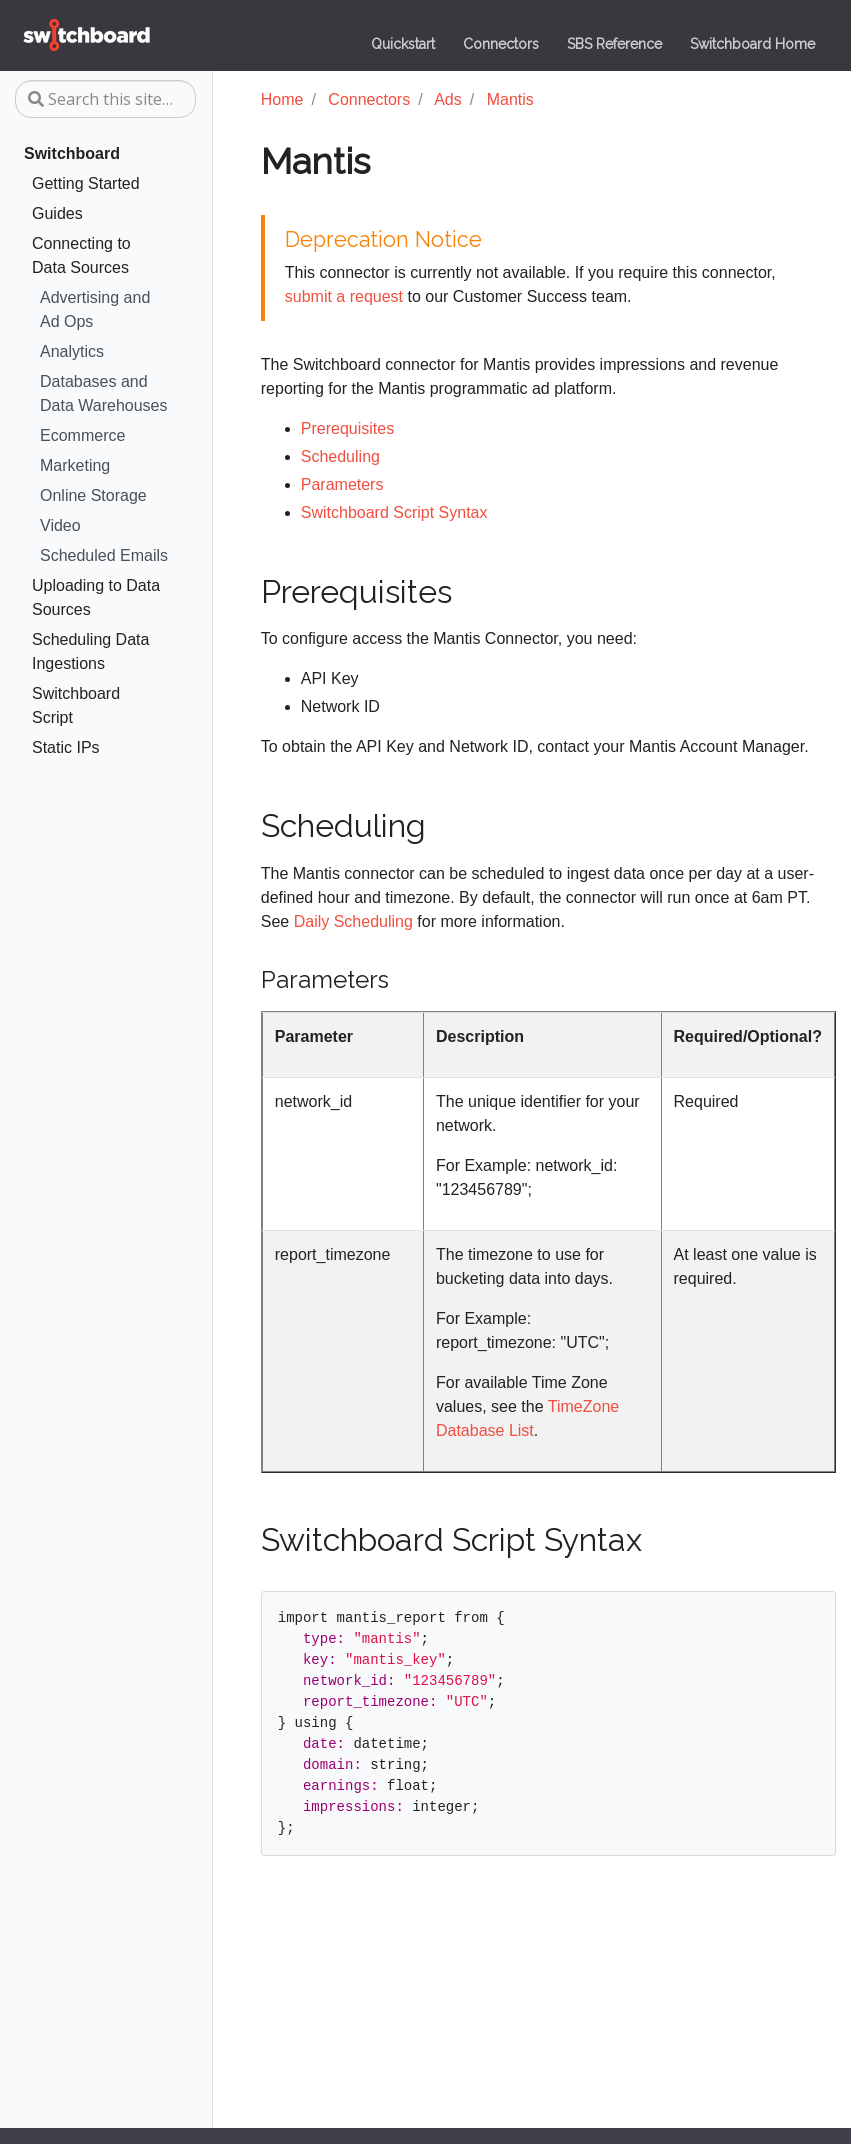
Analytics (72, 351)
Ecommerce (82, 435)
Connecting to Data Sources (81, 255)
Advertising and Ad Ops (95, 309)
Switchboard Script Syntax (394, 512)
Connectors (369, 99)
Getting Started (86, 183)
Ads (448, 99)
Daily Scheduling (353, 921)
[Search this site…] (105, 99)
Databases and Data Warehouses (103, 393)
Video (60, 525)
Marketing (75, 465)
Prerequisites (347, 428)
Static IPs (66, 747)
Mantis (510, 99)
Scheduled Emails (104, 555)
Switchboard (72, 153)
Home (282, 99)
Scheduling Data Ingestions (90, 651)
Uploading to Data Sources (96, 597)
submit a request (344, 296)
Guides (57, 213)
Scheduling (340, 456)
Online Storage (93, 495)
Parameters (342, 484)
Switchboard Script (76, 705)
